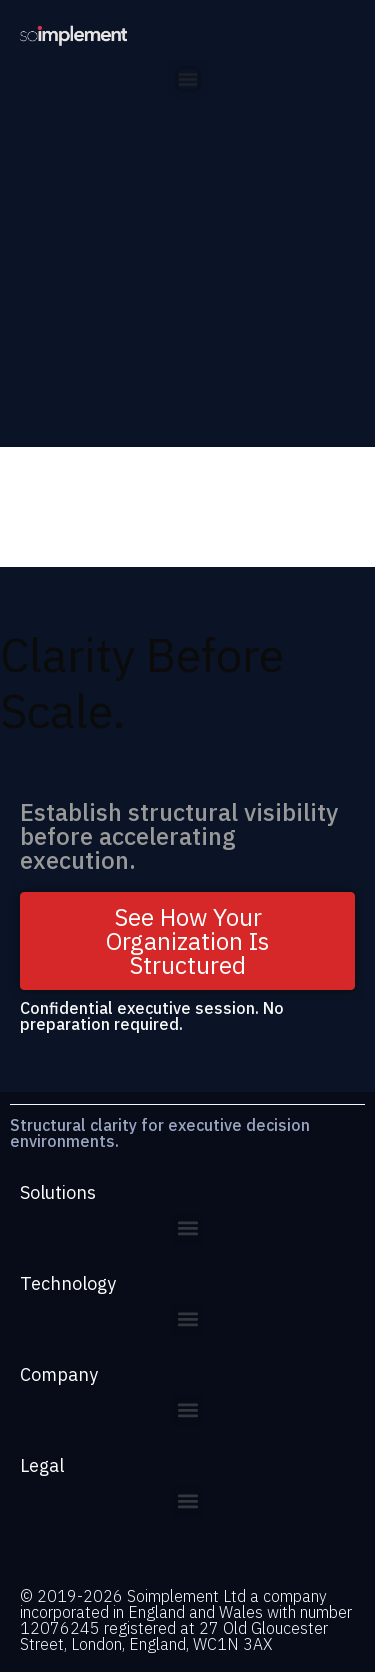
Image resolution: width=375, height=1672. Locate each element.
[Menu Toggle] (188, 79)
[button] (187, 1228)
